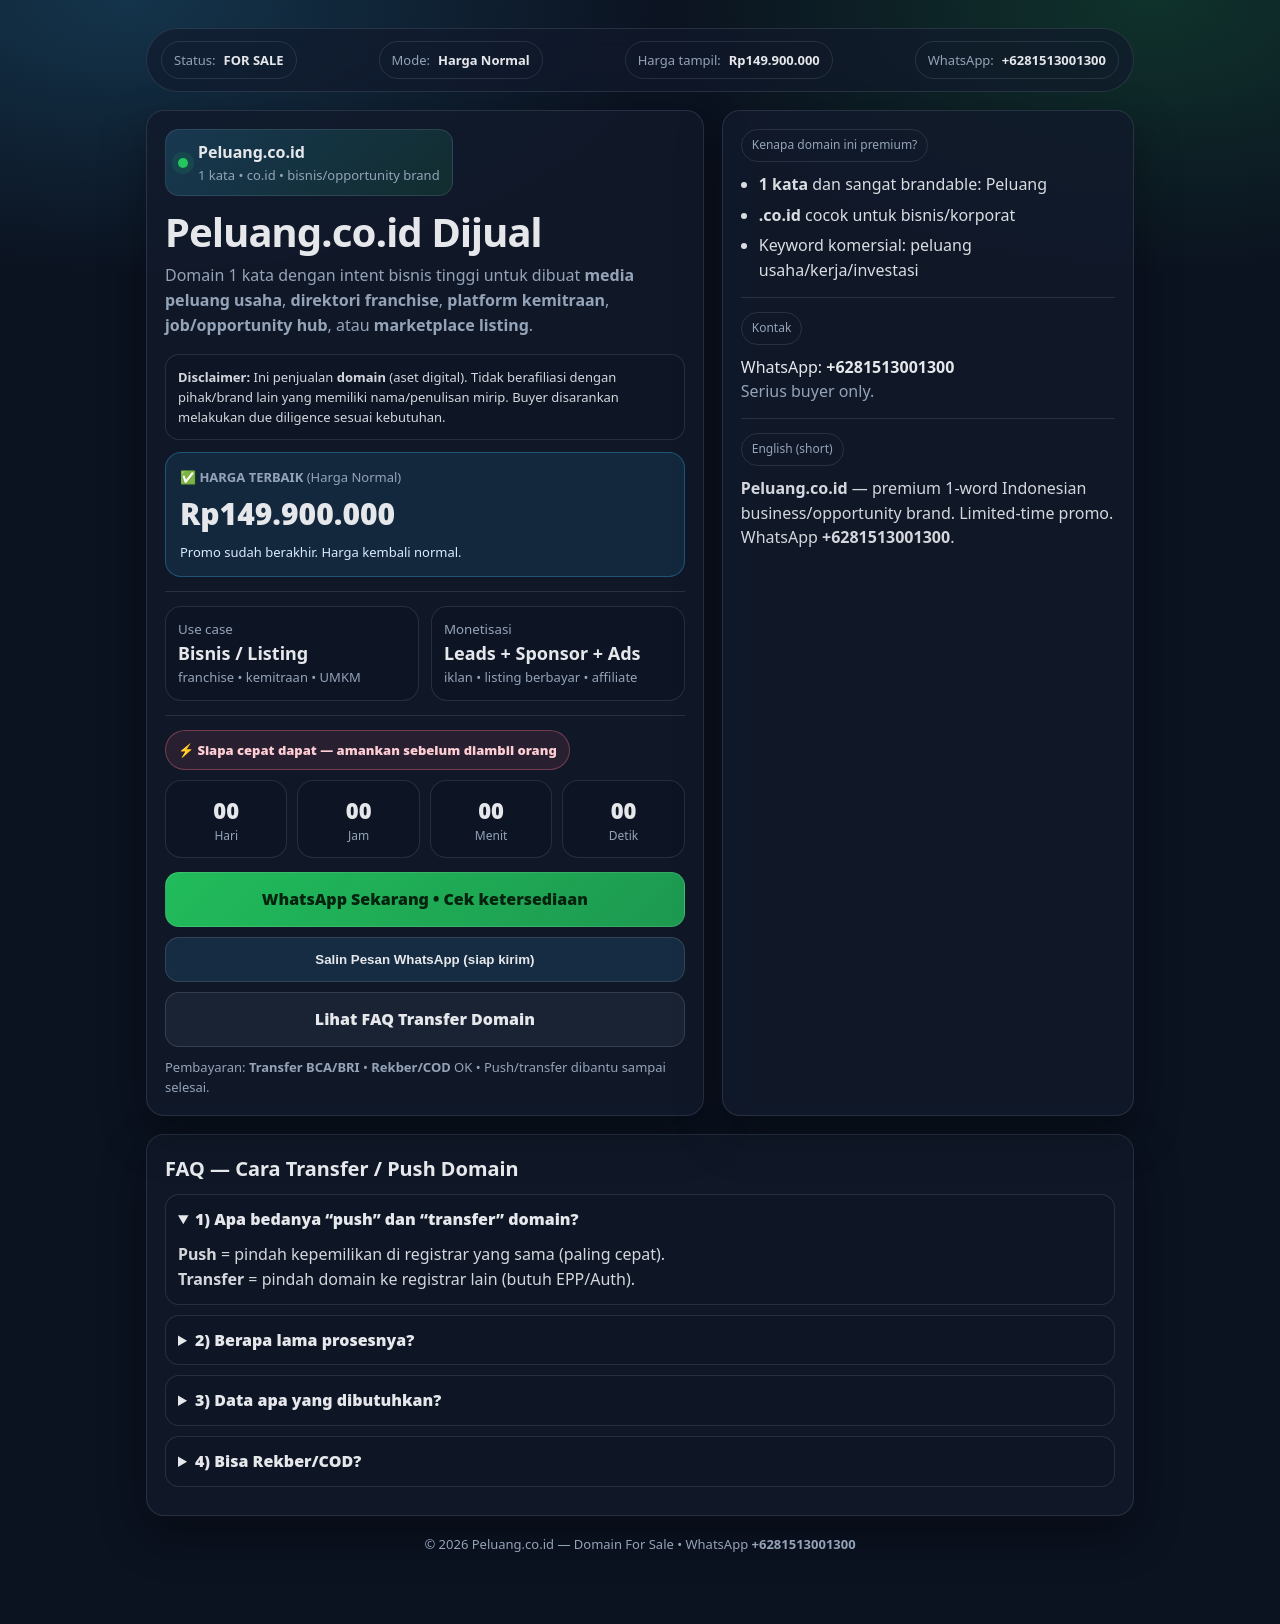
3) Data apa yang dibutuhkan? (318, 1400)
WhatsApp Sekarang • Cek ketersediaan (425, 899)
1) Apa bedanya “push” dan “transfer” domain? (387, 1219)
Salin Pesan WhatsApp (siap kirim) (424, 959)
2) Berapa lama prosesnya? (304, 1340)
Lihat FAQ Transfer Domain (425, 1019)
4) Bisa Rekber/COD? (278, 1461)
